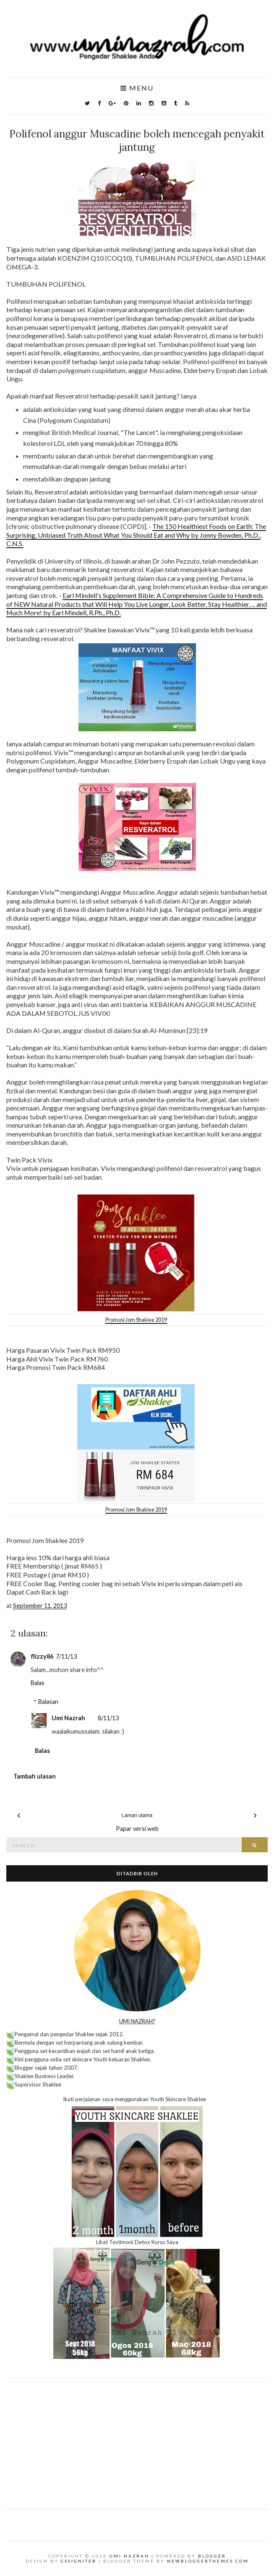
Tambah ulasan (34, 1776)
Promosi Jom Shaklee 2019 (136, 1319)
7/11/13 (66, 1656)
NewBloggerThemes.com (208, 2560)
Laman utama (137, 1815)
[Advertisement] (137, 2437)
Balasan (48, 1701)
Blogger (212, 2555)
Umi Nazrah (68, 1718)
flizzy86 (42, 1656)
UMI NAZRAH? (137, 2021)
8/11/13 (108, 1718)
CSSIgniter (79, 2560)
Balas (37, 1682)
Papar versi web (137, 1828)
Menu (137, 88)
